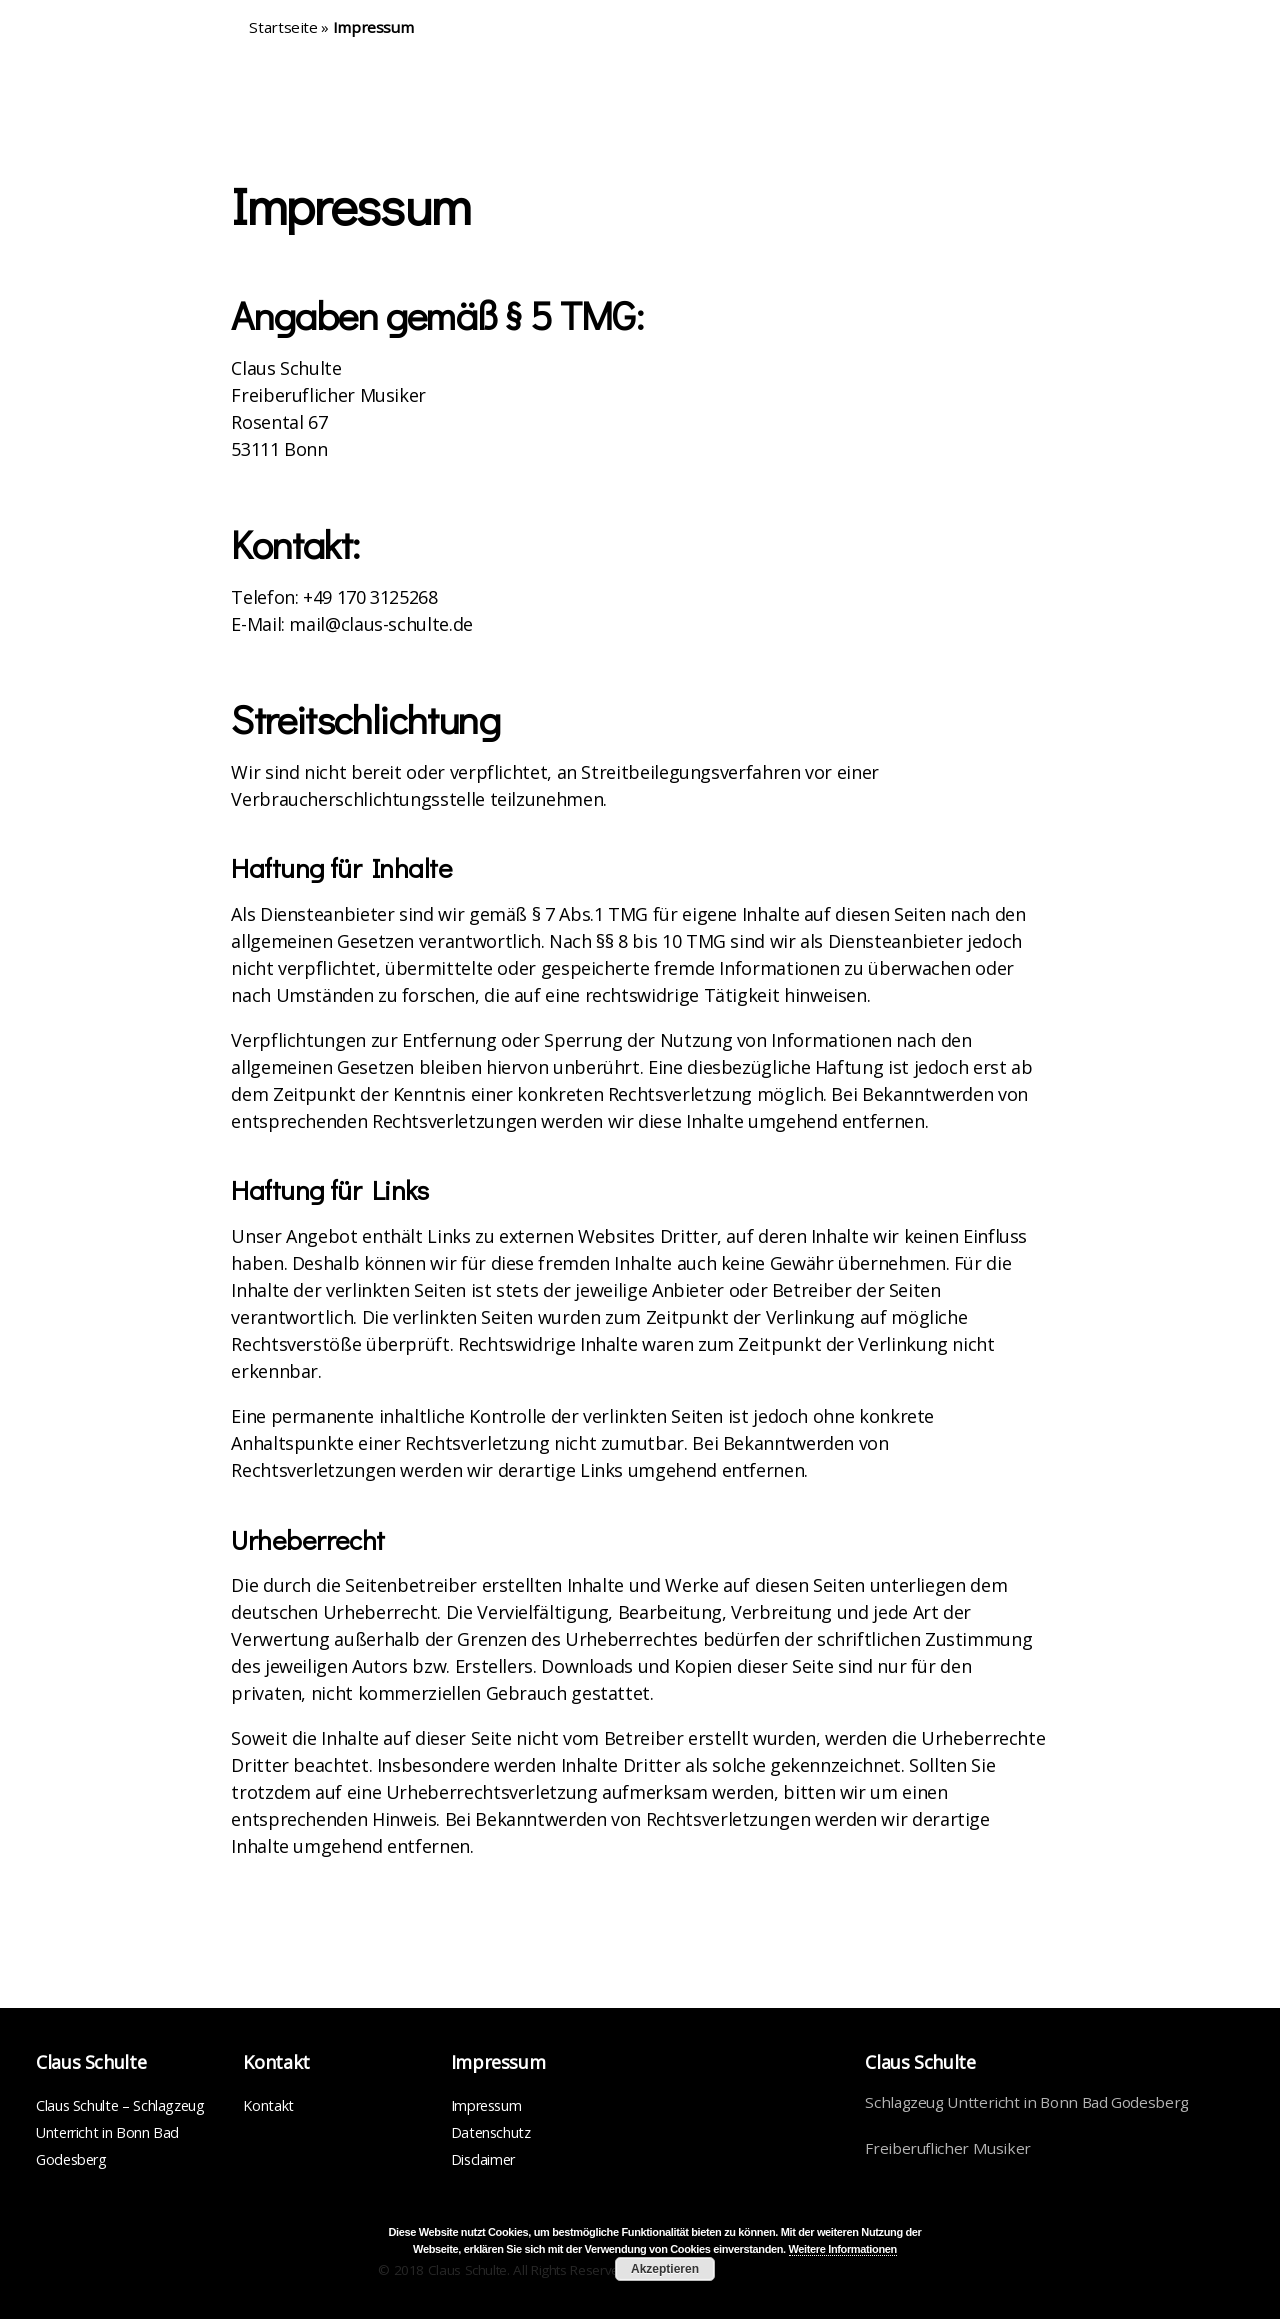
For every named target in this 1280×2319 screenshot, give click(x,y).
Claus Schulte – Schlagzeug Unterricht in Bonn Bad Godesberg (120, 2132)
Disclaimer (483, 2159)
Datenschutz (491, 2132)
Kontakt (268, 2105)
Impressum (486, 2105)
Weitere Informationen (843, 2249)
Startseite (283, 27)
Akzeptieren (665, 2269)
